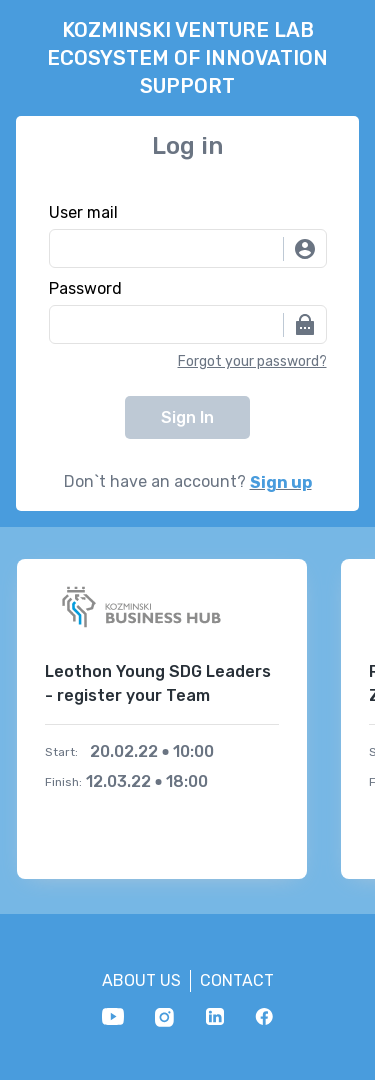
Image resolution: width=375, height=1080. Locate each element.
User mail (83, 213)
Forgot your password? (252, 361)
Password (85, 289)
